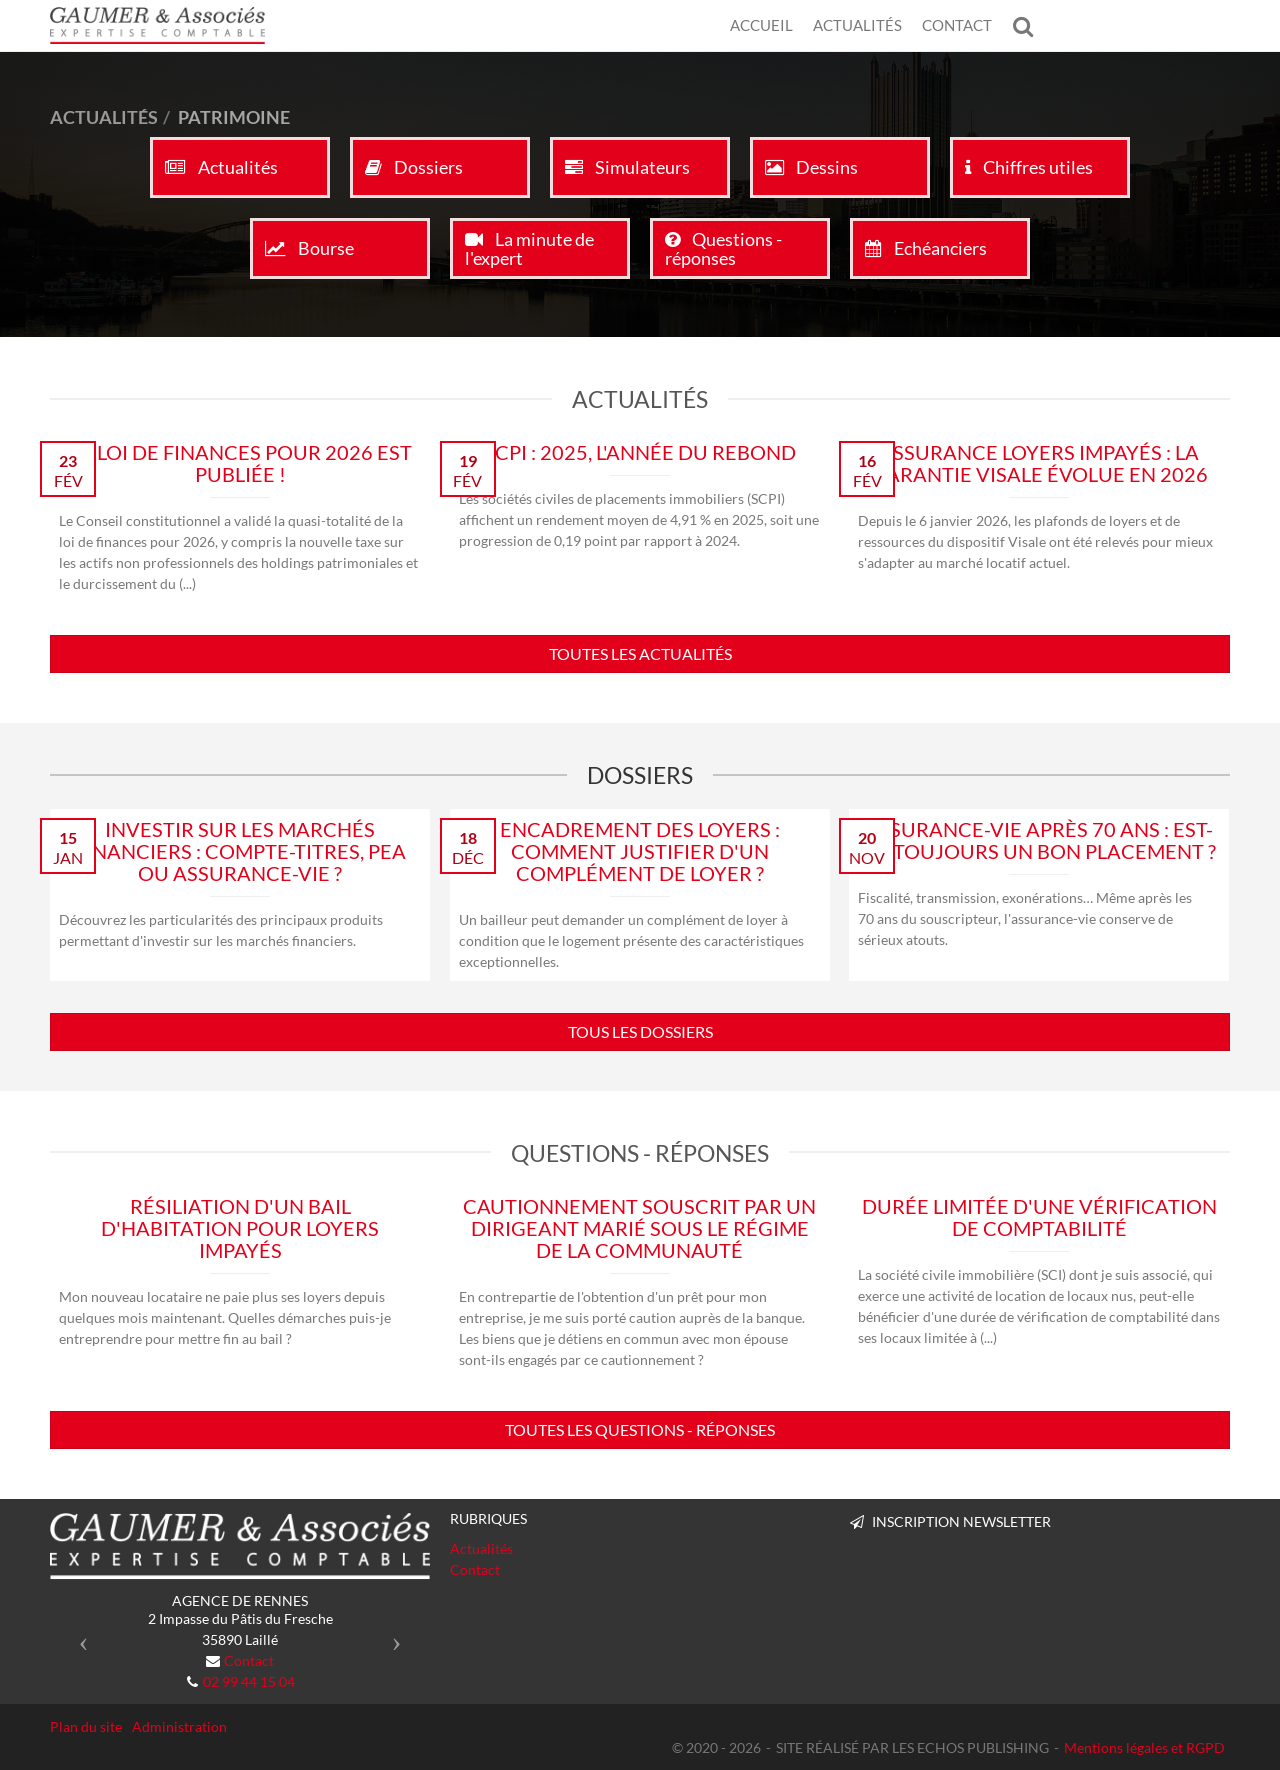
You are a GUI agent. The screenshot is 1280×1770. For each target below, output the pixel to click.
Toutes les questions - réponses (640, 1429)
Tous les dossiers (640, 1031)
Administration (179, 1726)
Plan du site (86, 1726)
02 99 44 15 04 (249, 1681)
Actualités (857, 25)
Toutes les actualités (640, 653)
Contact (957, 25)
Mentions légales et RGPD (1144, 1747)
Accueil (761, 25)
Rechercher (1028, 25)
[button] (78, 1636)
